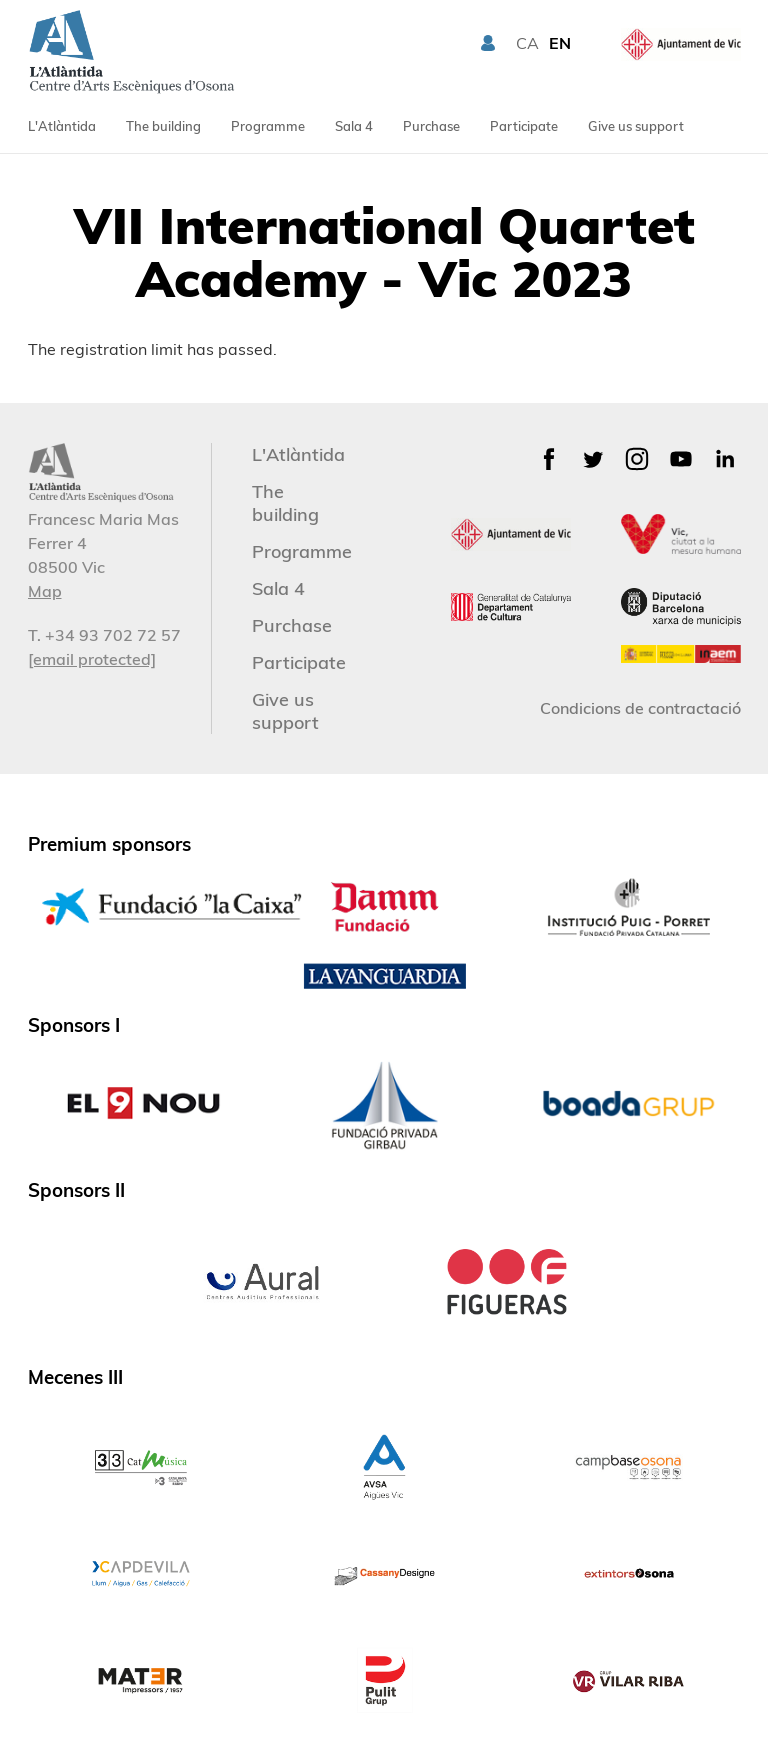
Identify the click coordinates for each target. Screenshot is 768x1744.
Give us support (636, 126)
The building (163, 126)
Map (45, 591)
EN (560, 43)
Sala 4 (354, 126)
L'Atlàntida (62, 126)
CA (527, 43)
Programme (268, 126)
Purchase (431, 126)
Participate (524, 126)
